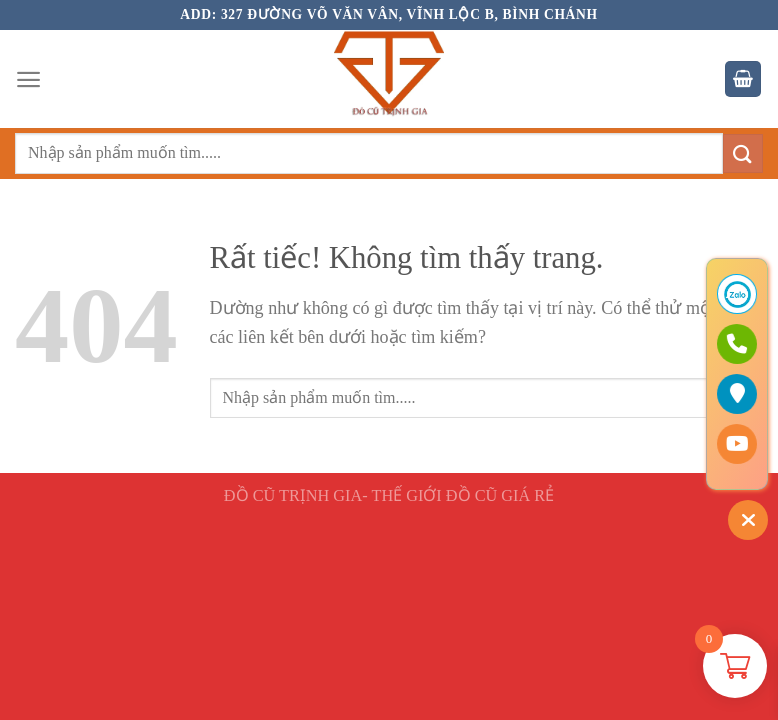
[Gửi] (743, 153)
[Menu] (28, 79)
